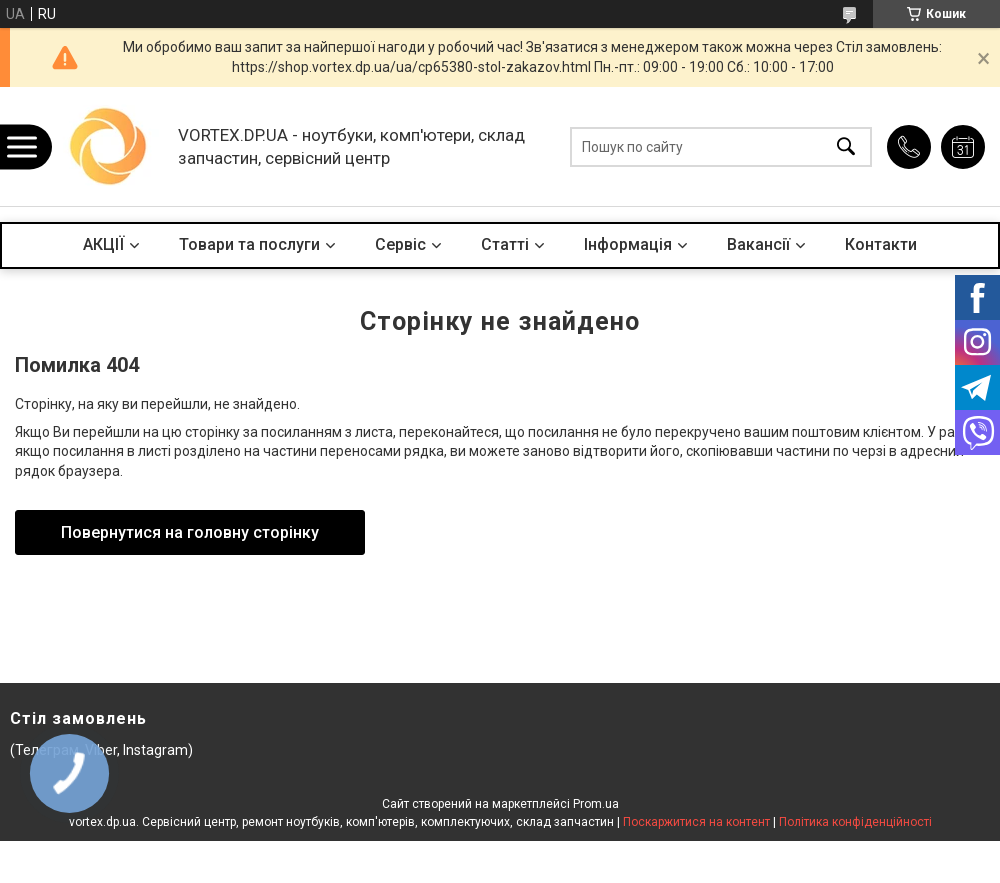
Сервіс (400, 244)
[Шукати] (846, 146)
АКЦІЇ (103, 244)
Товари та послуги (249, 244)
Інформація (628, 244)
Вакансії (758, 244)
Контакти (881, 244)
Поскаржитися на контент (696, 822)
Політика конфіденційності (855, 822)
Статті (505, 244)
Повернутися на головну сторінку (190, 532)
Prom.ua (596, 804)
